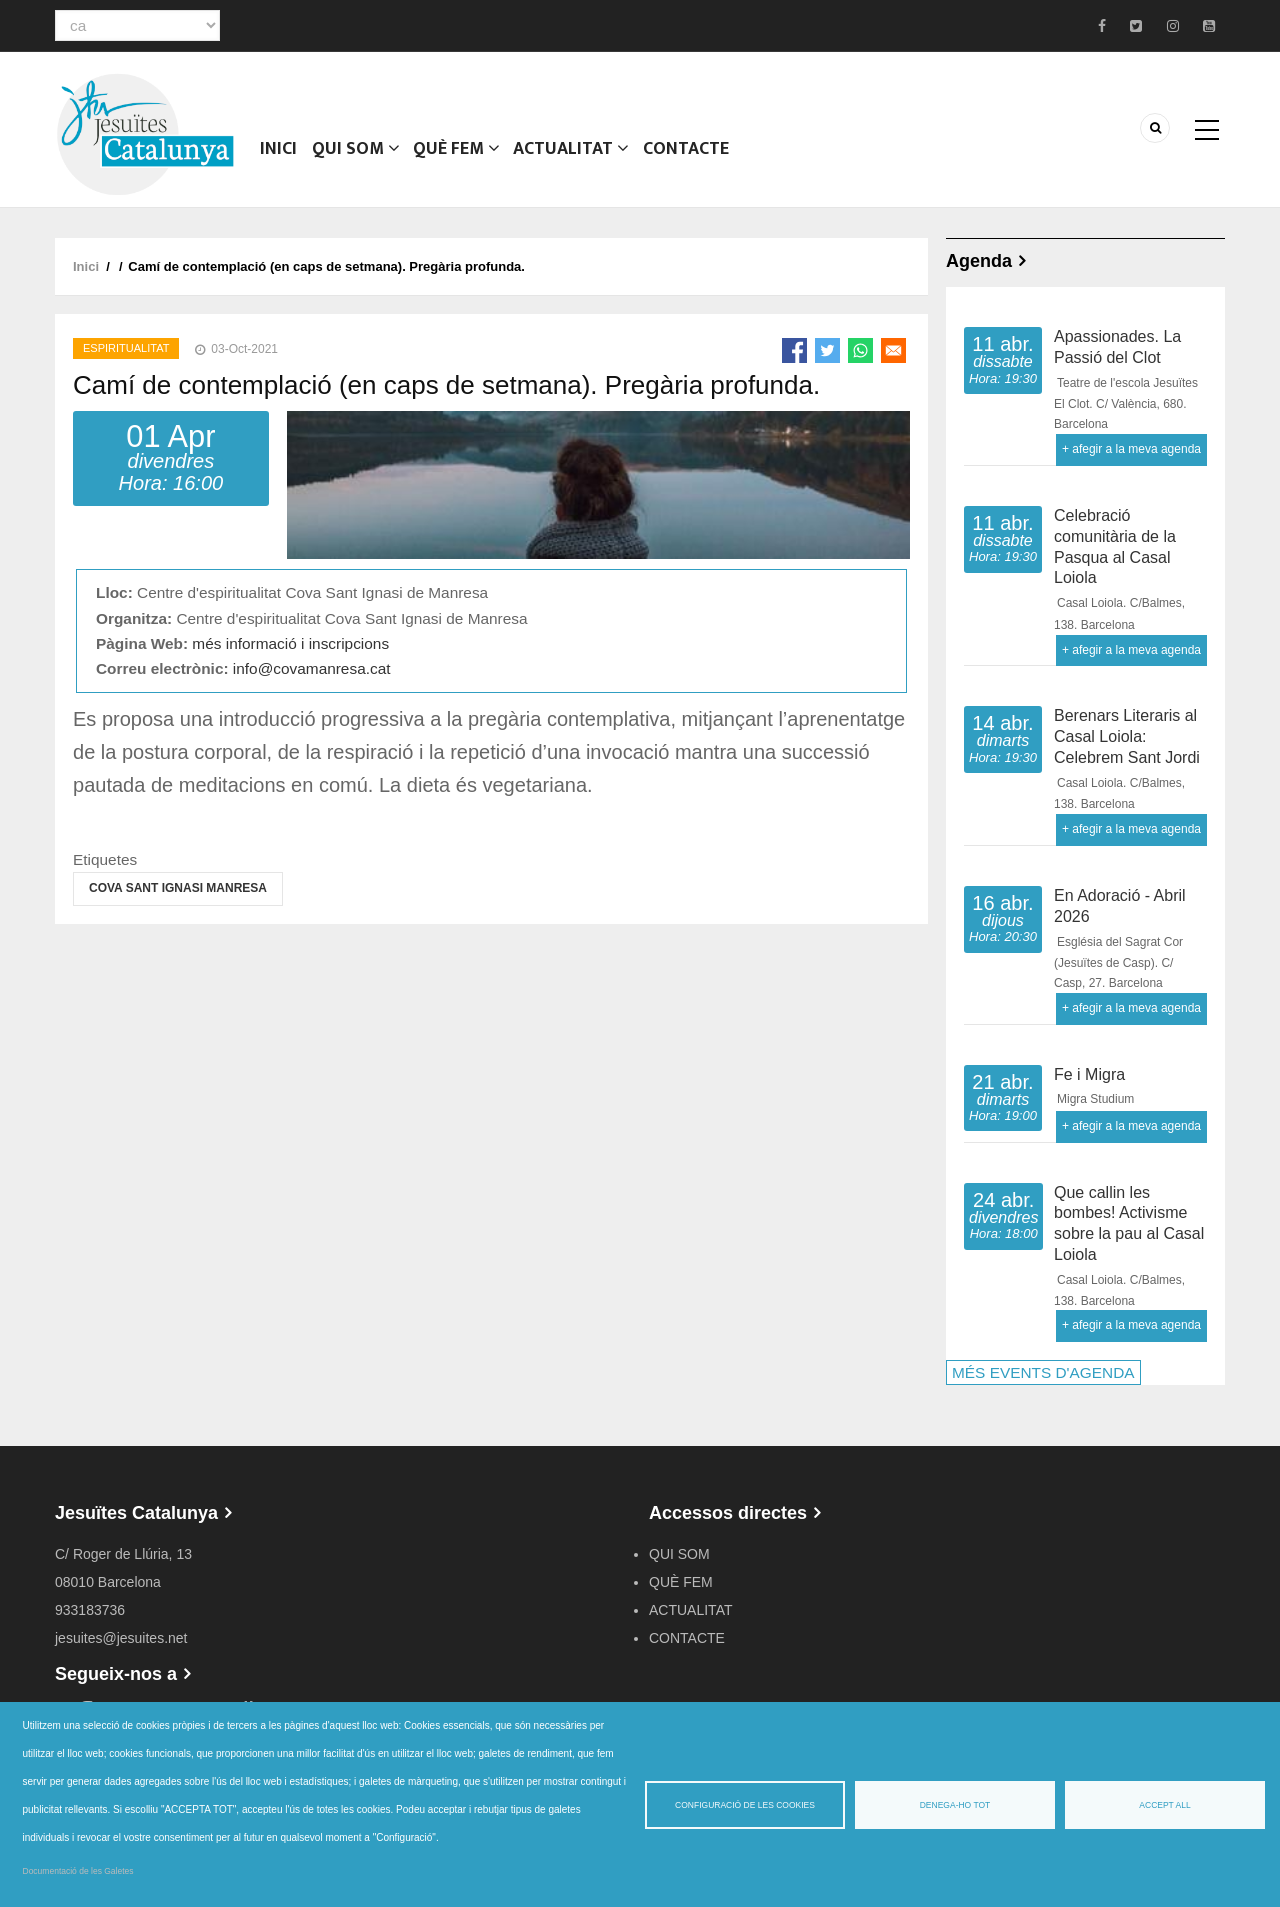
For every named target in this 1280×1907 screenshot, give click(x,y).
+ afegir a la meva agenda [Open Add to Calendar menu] (1131, 449)
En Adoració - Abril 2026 (1120, 906)
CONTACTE (689, 155)
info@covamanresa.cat (312, 668)
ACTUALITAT (573, 155)
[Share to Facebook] (794, 350)
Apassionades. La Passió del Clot (1117, 347)
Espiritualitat (126, 348)
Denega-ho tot (955, 1805)
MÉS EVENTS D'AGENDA (1043, 1372)
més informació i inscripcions (290, 643)
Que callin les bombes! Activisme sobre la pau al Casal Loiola (1129, 1223)
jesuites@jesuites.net (121, 1638)
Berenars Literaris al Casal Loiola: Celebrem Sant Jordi (1127, 736)
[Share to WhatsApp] (860, 350)
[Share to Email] (893, 350)
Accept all (1164, 1805)
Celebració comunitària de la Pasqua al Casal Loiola (1115, 546)
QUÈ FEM (458, 155)
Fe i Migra (1089, 1074)
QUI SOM (356, 155)
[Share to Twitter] (827, 350)
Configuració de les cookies (745, 1805)
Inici (279, 155)
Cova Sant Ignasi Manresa (178, 888)
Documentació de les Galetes (78, 1871)
